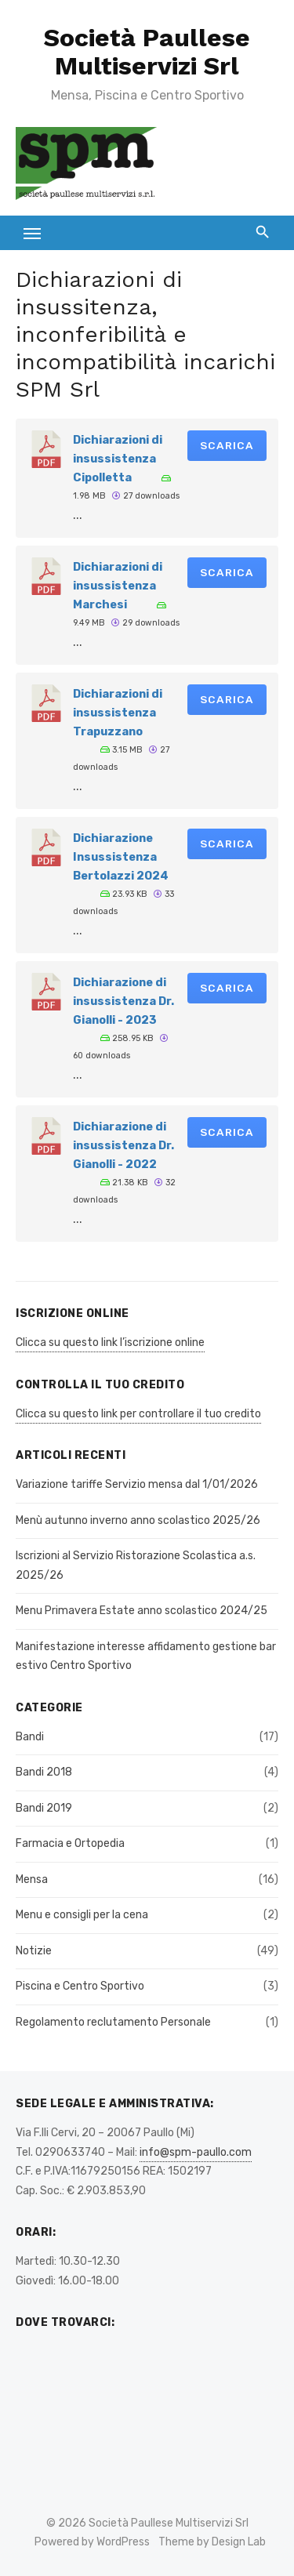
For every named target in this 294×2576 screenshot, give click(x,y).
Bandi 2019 (44, 1808)
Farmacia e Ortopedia (70, 1843)
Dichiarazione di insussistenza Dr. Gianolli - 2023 (123, 1001)
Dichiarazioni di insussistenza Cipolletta (117, 458)
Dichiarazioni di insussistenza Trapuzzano (117, 712)
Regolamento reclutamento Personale (113, 2022)
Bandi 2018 (44, 1772)
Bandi (30, 1736)
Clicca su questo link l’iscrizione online (110, 1342)
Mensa (32, 1879)
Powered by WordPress (92, 2542)
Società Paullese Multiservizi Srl (147, 52)
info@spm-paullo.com (196, 2152)
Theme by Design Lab (212, 2542)
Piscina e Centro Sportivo (80, 1986)
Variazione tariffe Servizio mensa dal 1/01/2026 (137, 1484)
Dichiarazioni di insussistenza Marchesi (117, 585)
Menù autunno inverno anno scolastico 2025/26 (138, 1520)
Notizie (34, 1950)
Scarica (227, 445)
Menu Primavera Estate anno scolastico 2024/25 (141, 1610)
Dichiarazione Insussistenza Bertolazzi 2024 (121, 857)
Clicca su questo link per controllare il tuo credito (138, 1413)
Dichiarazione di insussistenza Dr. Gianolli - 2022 (123, 1145)
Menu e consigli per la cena (82, 1914)
